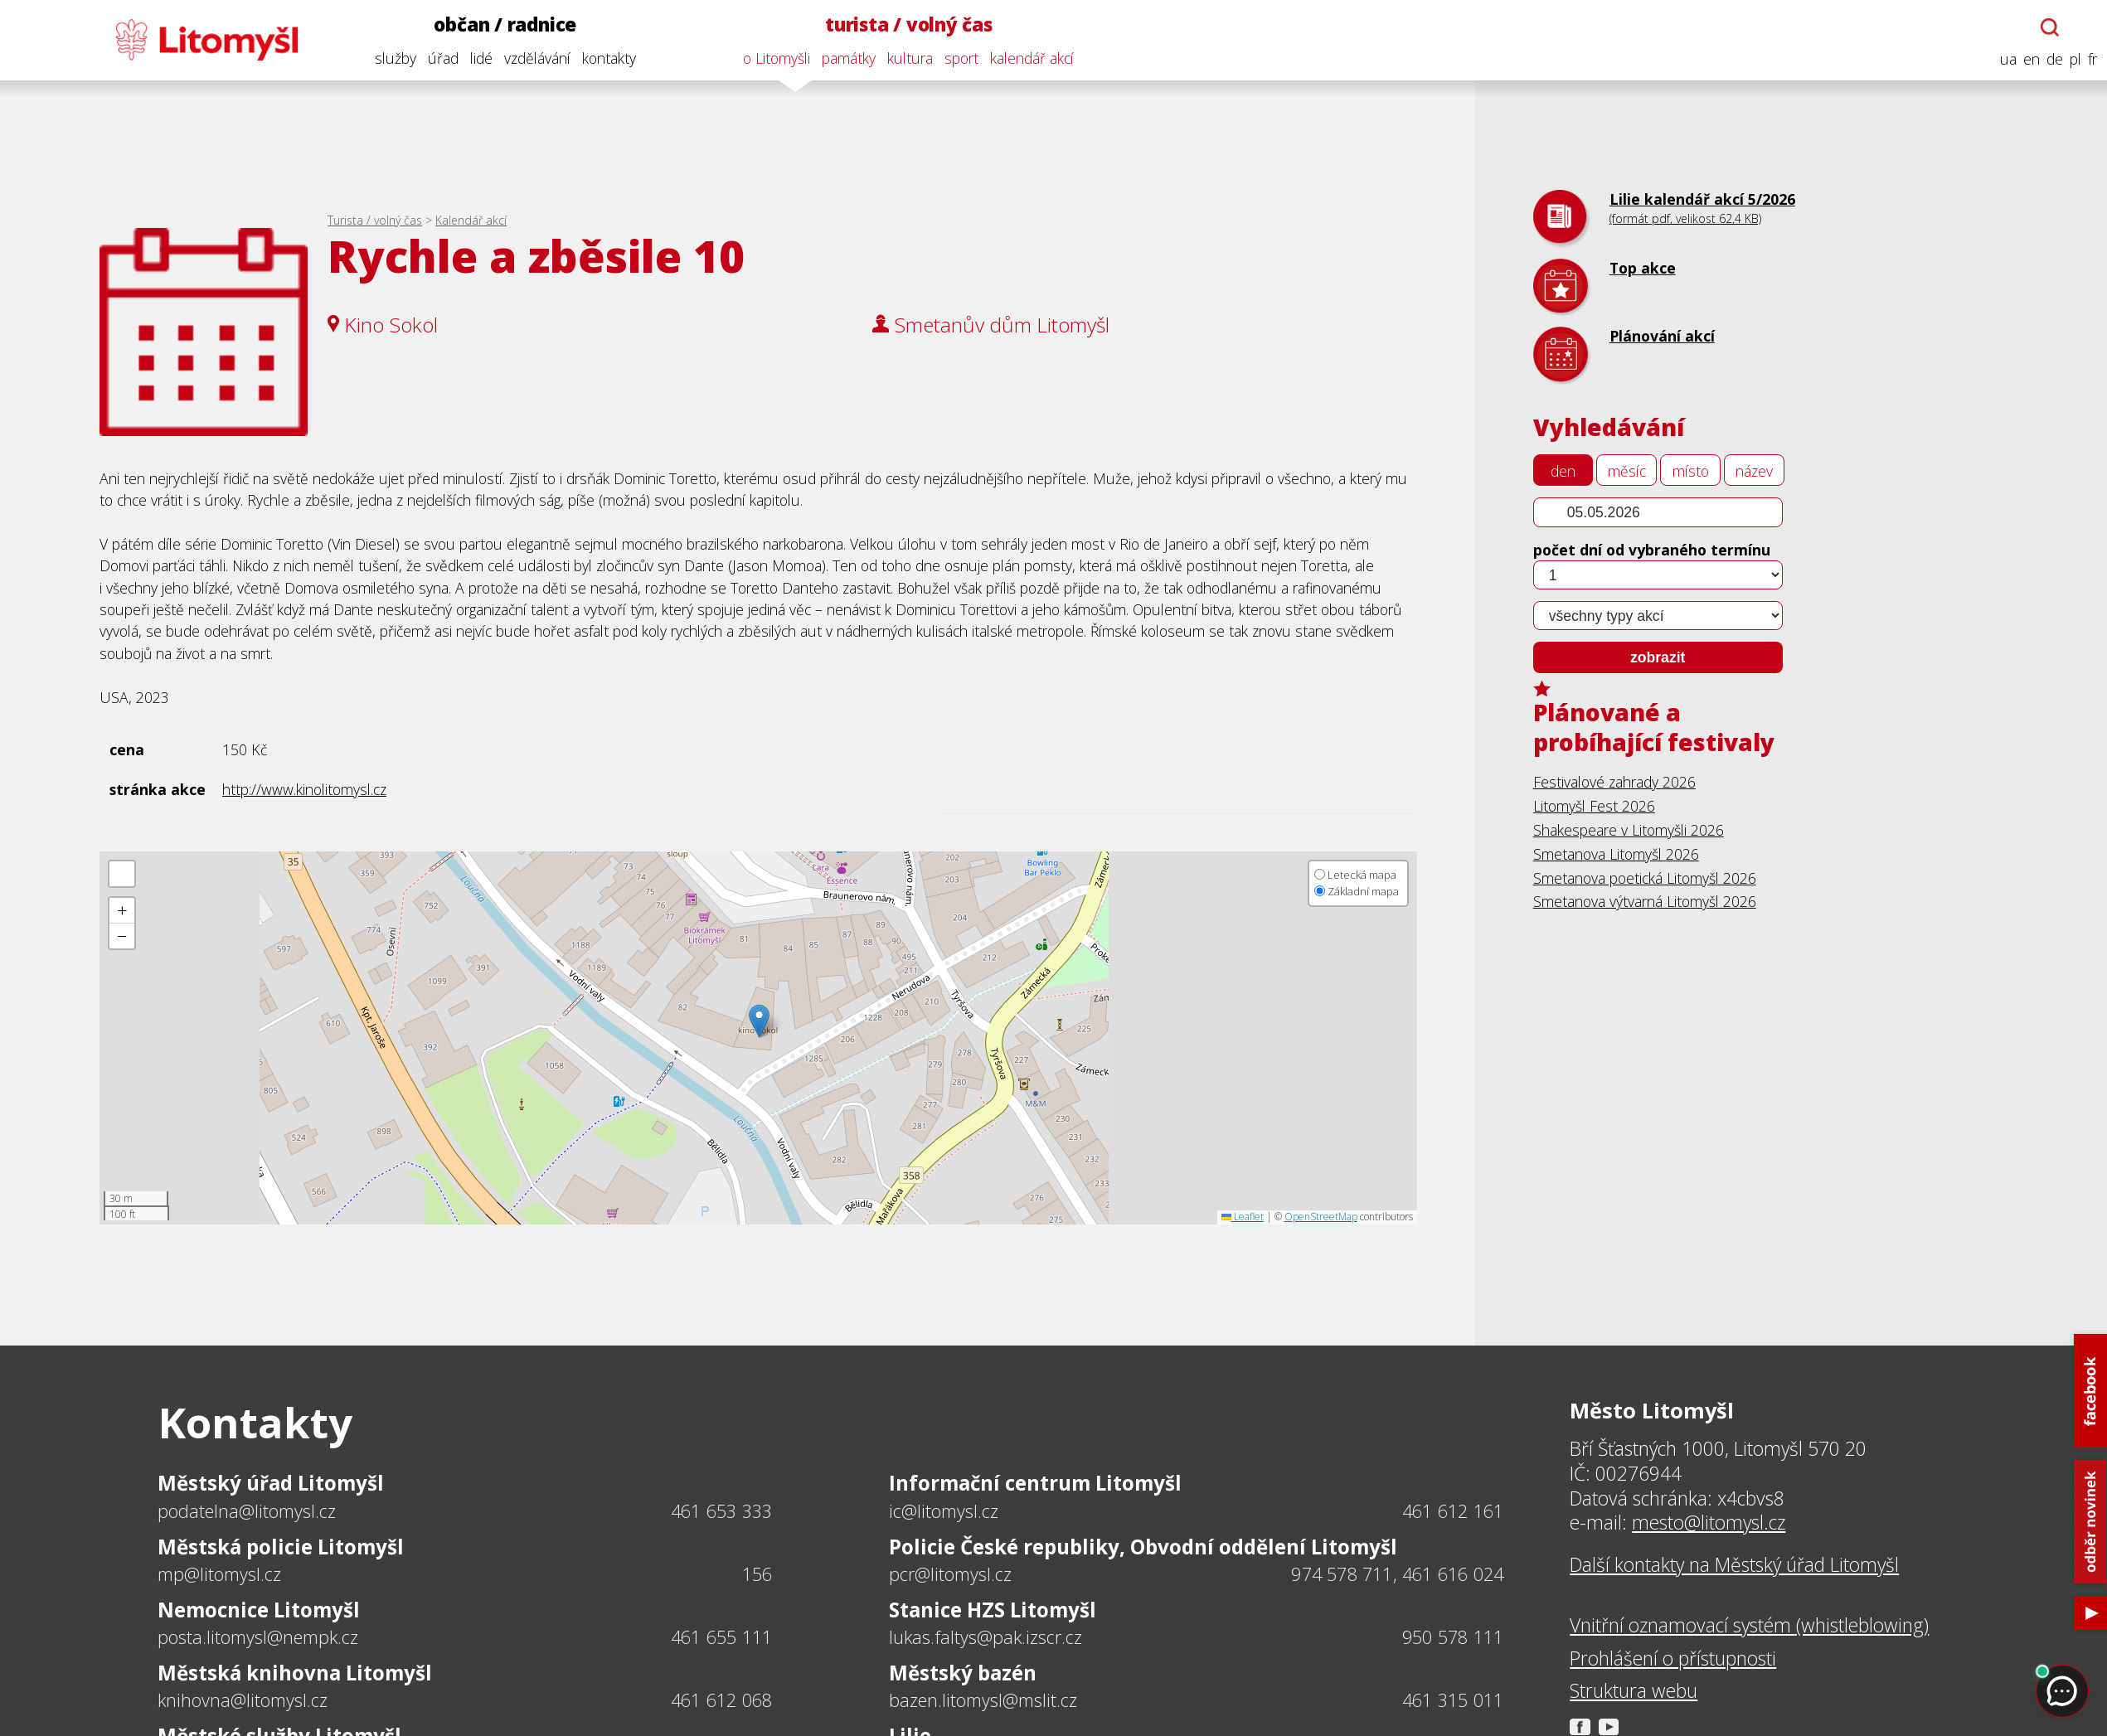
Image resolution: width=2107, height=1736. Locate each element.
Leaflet (1242, 1217)
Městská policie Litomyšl (281, 1546)
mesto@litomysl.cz (1708, 1522)
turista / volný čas (905, 24)
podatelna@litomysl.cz (247, 1511)
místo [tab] (1690, 471)
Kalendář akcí (471, 220)
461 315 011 (1452, 1700)
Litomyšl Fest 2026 (1594, 806)
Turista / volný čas (375, 220)
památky (845, 58)
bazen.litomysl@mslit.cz (983, 1700)
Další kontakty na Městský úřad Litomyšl (1734, 1565)
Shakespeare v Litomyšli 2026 (1628, 830)
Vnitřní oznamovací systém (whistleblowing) (1749, 1625)
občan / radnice (501, 24)
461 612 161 (1452, 1511)
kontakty (605, 58)
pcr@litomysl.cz (950, 1574)
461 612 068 (721, 1700)
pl (2072, 59)
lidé (477, 58)
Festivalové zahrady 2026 (1614, 782)
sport (958, 58)
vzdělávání (533, 58)
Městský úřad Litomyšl (271, 1482)
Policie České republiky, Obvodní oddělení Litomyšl (1143, 1546)
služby (391, 58)
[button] (759, 1021)
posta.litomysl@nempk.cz (258, 1637)
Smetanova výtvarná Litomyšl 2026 (1644, 901)
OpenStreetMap (1320, 1217)
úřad (439, 58)
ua (2005, 59)
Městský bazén (963, 1672)
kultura (907, 58)
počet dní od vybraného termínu (1651, 550)
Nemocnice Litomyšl (259, 1609)
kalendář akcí (1028, 58)
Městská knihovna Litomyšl (295, 1672)
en (2028, 59)
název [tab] (1754, 471)
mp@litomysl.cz (219, 1574)
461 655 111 (721, 1637)
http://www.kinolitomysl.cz (304, 789)
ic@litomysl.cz (943, 1511)
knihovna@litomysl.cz (243, 1700)
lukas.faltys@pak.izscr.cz (985, 1637)
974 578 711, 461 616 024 (1397, 1574)
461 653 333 (721, 1511)
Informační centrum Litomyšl (1035, 1482)
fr (2089, 59)
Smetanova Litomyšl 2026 (1616, 854)
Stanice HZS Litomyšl (992, 1609)
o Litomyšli (773, 58)
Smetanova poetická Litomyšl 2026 (1644, 878)
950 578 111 (1452, 1637)
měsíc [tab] (1627, 471)
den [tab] (1563, 471)
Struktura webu (1633, 1691)
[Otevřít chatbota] (2046, 27)
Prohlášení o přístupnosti (1673, 1658)
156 (757, 1574)
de (2051, 59)
